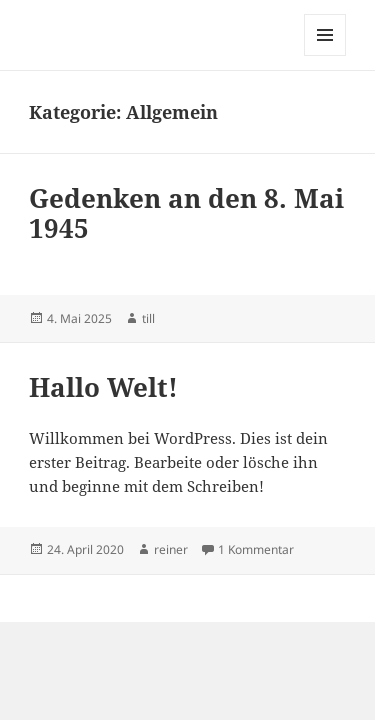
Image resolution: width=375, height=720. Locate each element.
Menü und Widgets (325, 55)
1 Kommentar (256, 549)
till (148, 318)
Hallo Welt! (103, 387)
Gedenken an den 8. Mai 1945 (186, 213)
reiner (171, 549)
